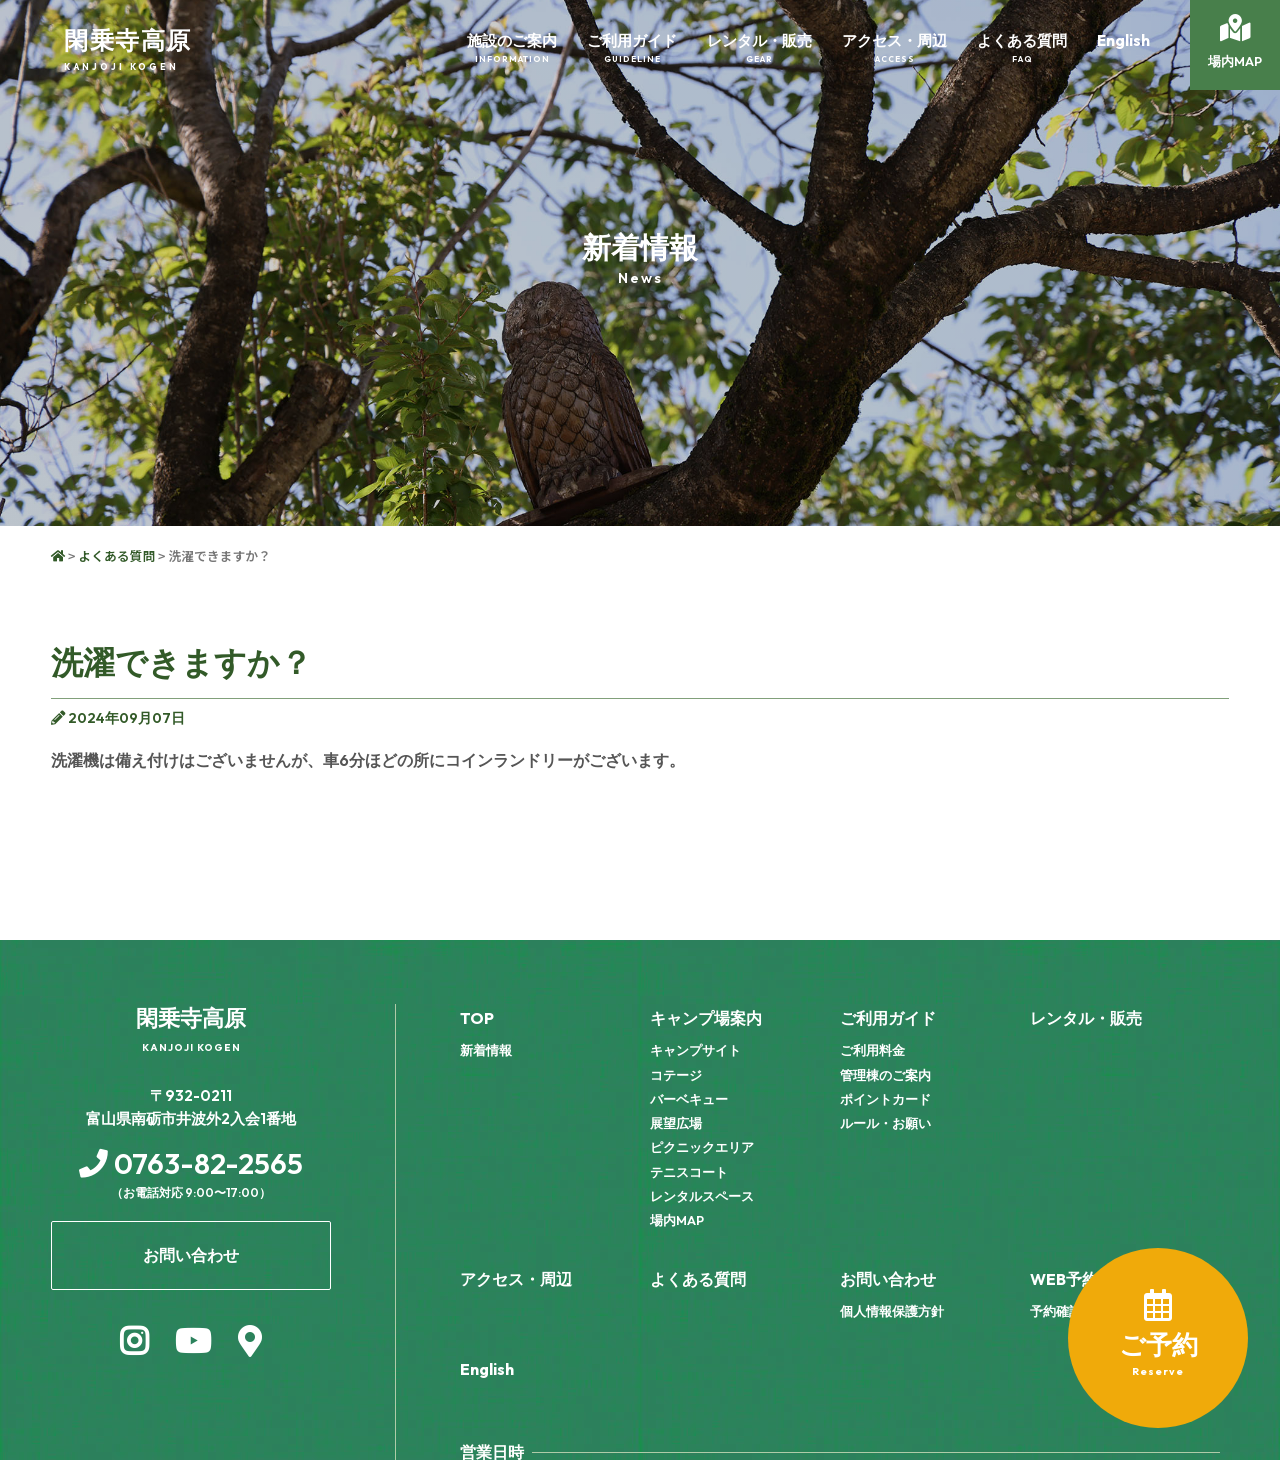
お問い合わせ (888, 1279)
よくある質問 (116, 555)
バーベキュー (689, 1099)
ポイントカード (885, 1099)
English (487, 1369)
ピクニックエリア (702, 1147)
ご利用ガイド (888, 1018)
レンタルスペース (702, 1196)
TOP (477, 1018)
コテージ (676, 1075)
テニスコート (689, 1172)
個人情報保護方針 (892, 1311)
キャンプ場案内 (706, 1018)
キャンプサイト (695, 1050)
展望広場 (676, 1123)
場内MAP (677, 1220)
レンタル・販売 (1086, 1018)
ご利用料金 (872, 1050)
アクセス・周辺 (516, 1279)
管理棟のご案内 (885, 1075)
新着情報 (486, 1050)
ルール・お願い (885, 1123)
